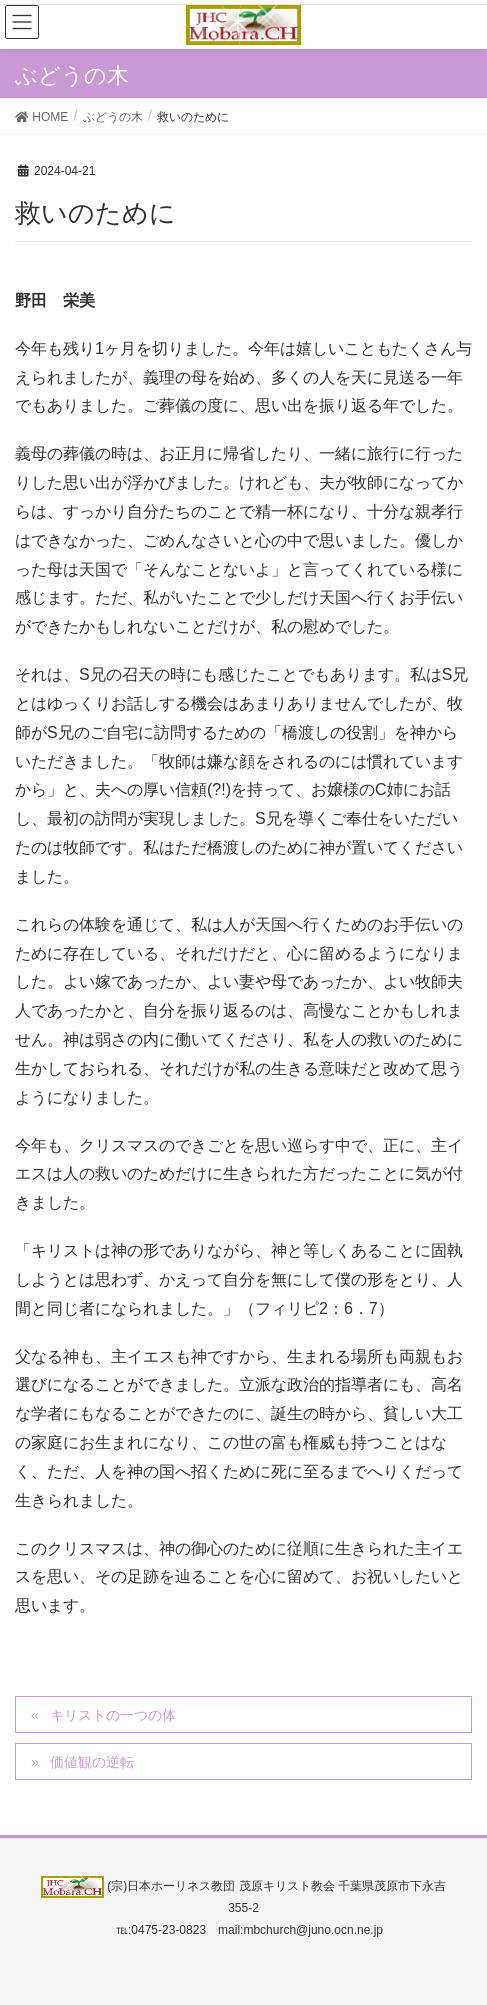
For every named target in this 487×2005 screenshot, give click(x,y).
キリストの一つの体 (113, 1715)
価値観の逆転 (92, 1762)
